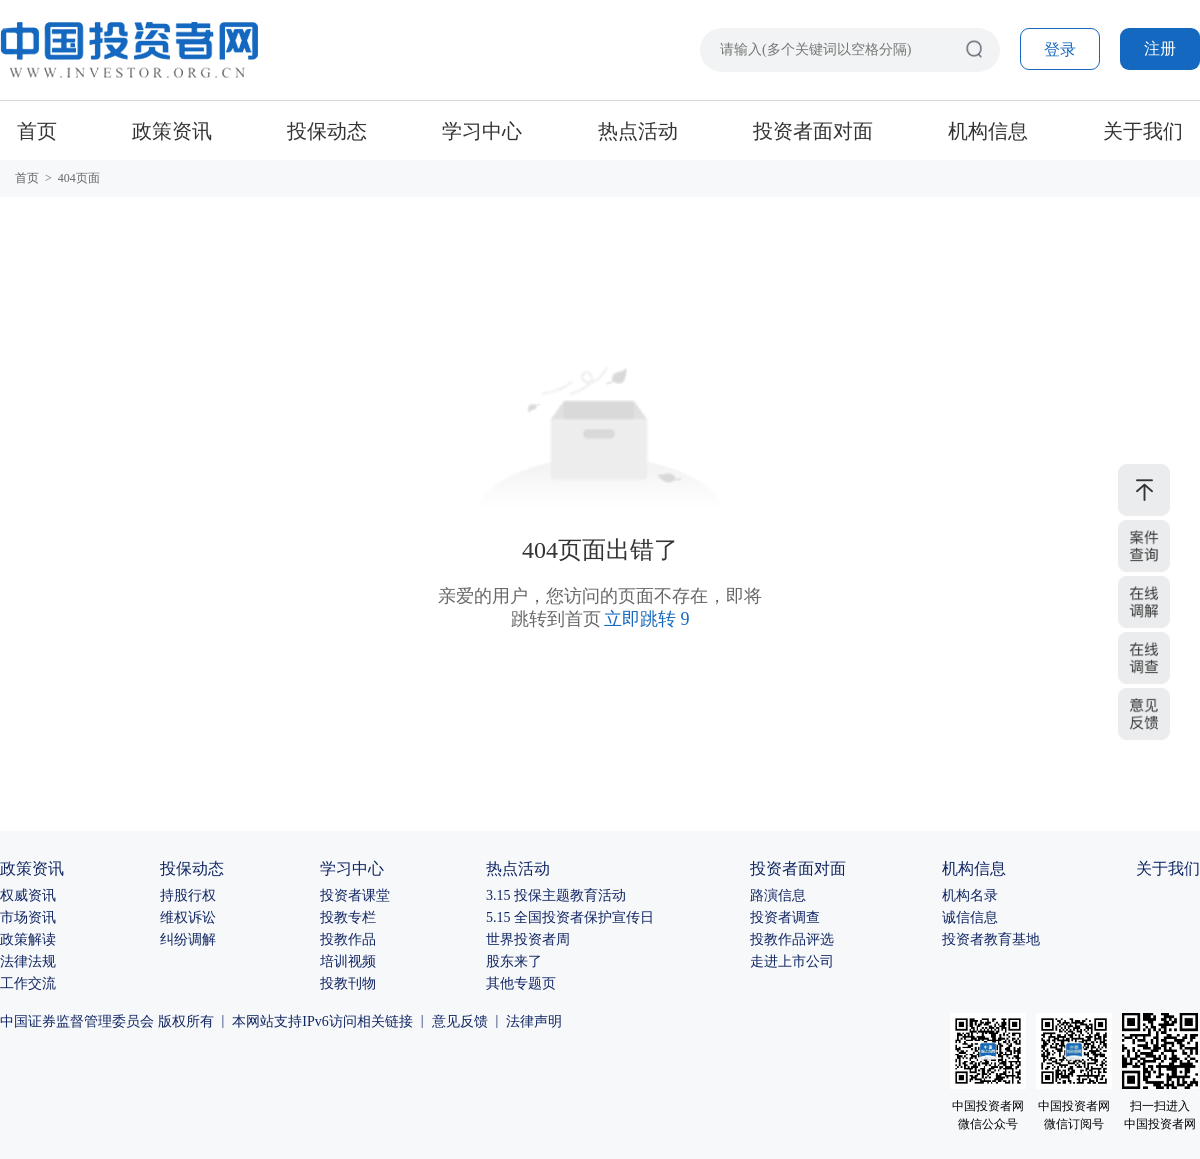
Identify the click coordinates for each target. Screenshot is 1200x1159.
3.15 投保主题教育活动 (556, 895)
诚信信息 (970, 917)
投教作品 (348, 939)
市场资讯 (28, 917)
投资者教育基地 (991, 939)
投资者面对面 (813, 131)
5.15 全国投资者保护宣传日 (570, 917)
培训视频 (348, 961)
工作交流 (28, 983)
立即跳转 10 (647, 619)
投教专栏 (348, 917)
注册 (1160, 48)
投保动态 (327, 131)
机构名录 (970, 895)
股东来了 (514, 961)
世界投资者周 (528, 939)
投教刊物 (348, 983)
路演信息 (778, 895)
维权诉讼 (188, 917)
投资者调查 (785, 917)
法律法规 (28, 961)
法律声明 (534, 1021)
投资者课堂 (355, 895)
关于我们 (1143, 131)
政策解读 (28, 939)
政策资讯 (172, 131)
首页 (37, 131)
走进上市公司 (792, 961)
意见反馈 (460, 1021)
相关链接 (385, 1021)
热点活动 (638, 131)
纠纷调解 (188, 939)
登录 (1060, 49)
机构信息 (988, 131)
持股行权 (188, 895)
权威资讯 (28, 895)
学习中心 (482, 131)
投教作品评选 (792, 939)
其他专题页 (521, 983)
